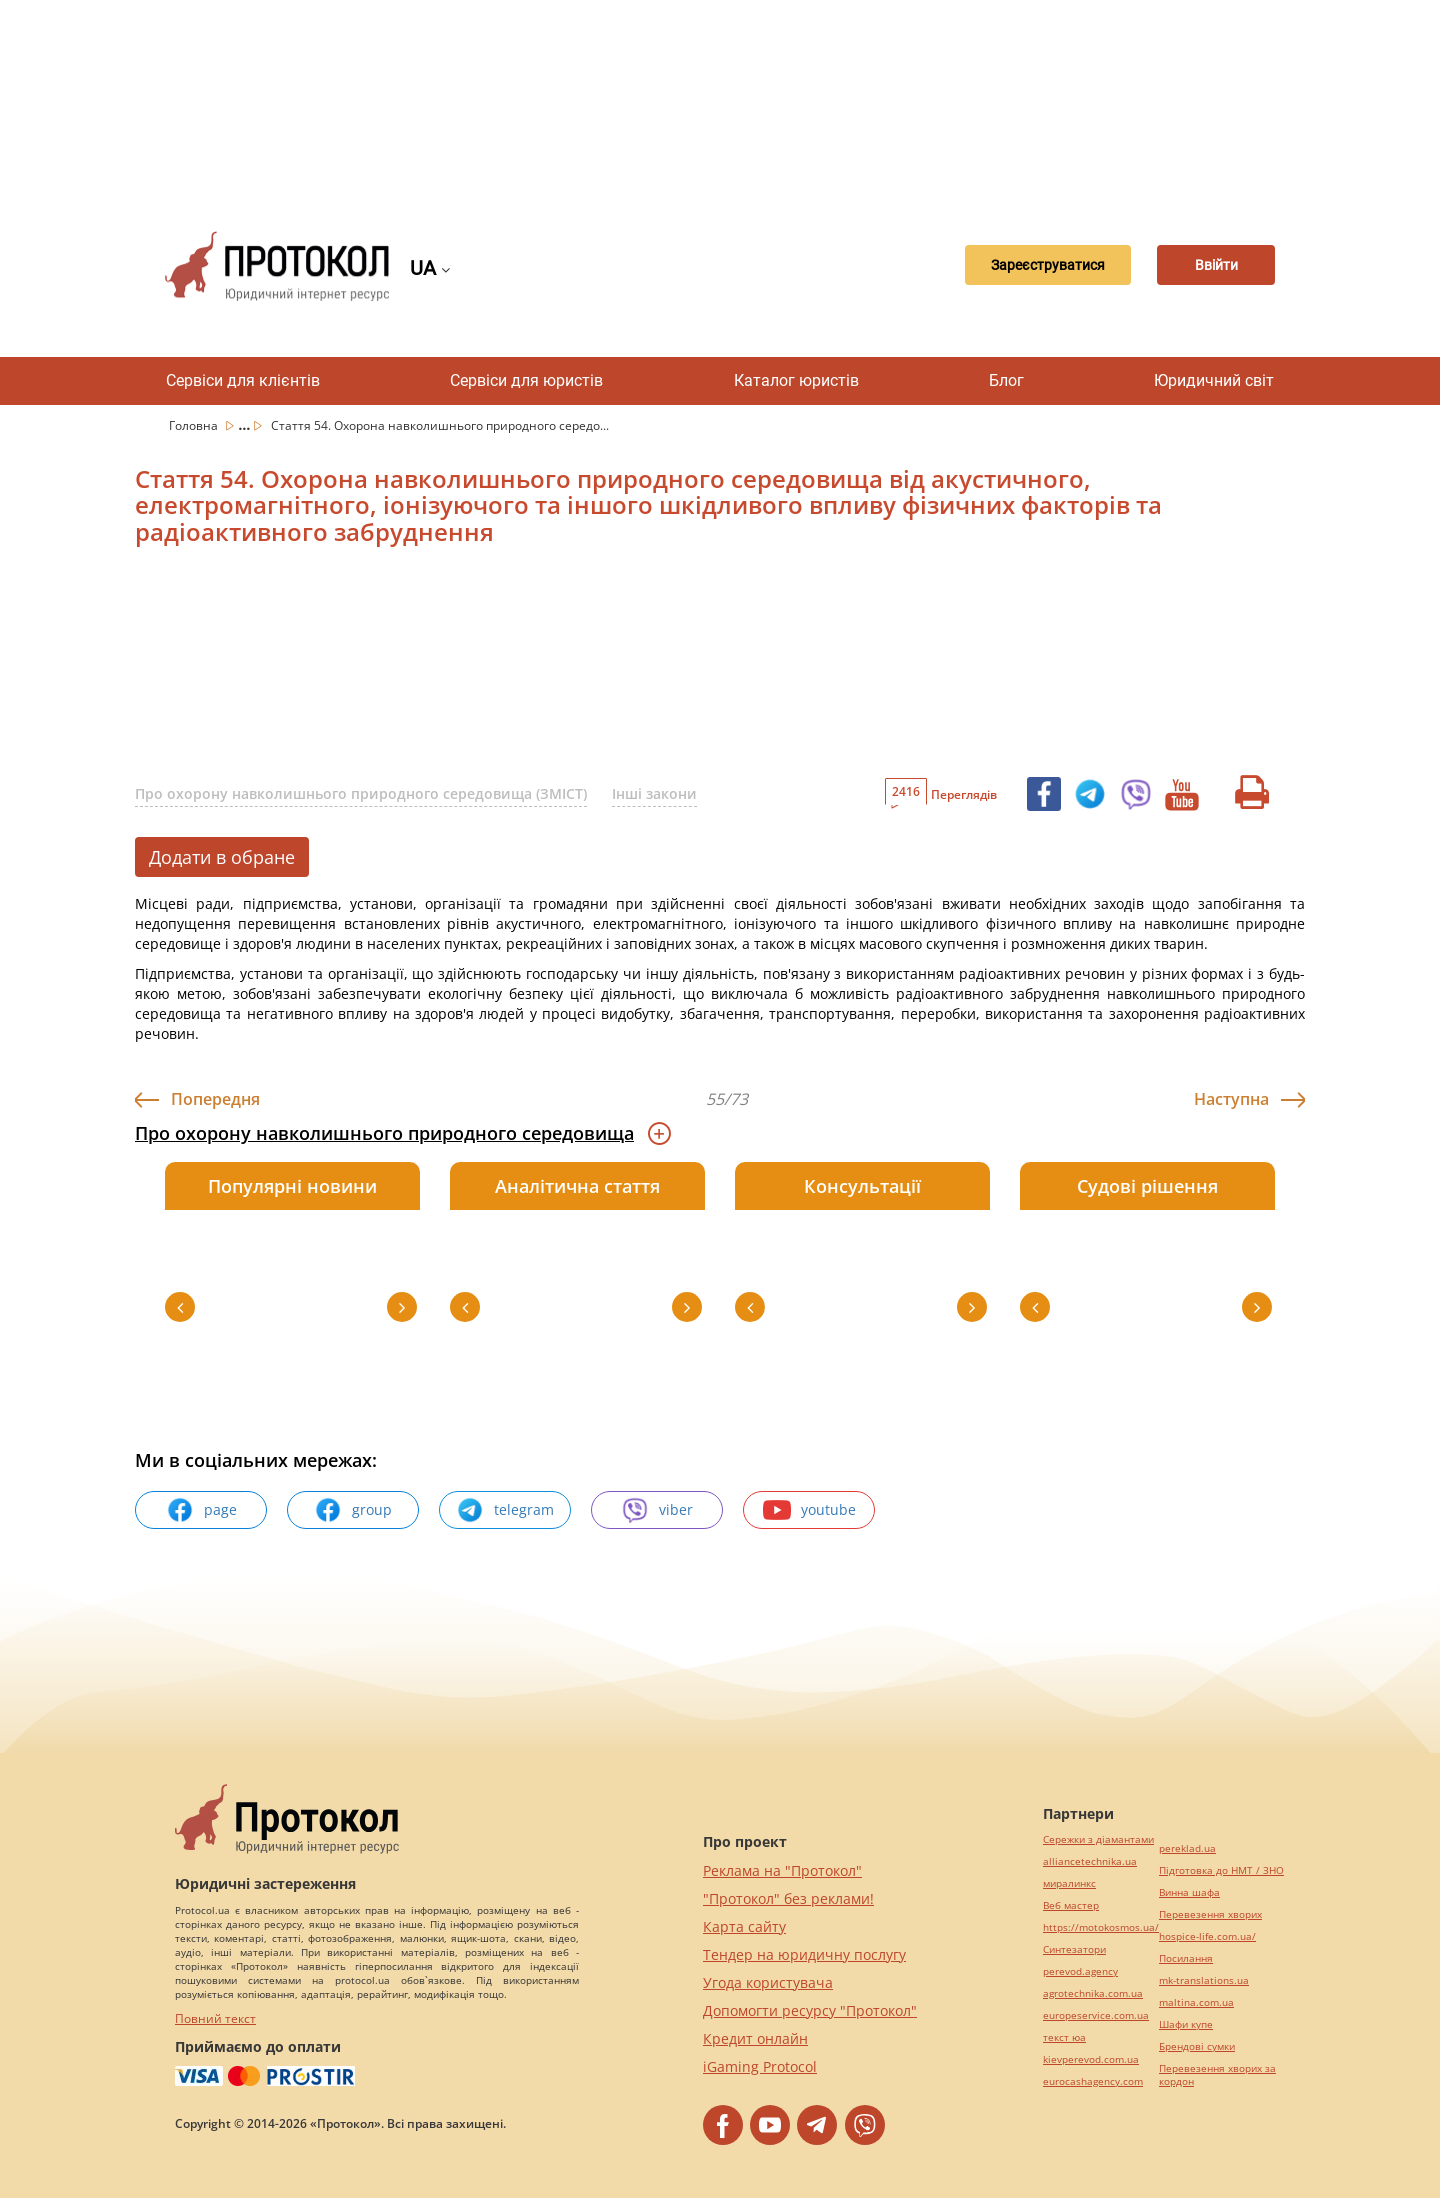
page (201, 1510)
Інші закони (654, 793)
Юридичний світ (1214, 380)
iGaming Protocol (760, 2066)
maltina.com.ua (1196, 2002)
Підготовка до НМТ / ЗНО (1221, 1870)
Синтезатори (1074, 1949)
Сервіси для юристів (526, 380)
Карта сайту (744, 1926)
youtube (809, 1510)
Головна (195, 425)
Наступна (1231, 1099)
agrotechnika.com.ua (1093, 1993)
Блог (1006, 380)
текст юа (1064, 2037)
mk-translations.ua (1204, 1980)
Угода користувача (768, 1982)
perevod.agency (1080, 1971)
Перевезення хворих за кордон (1217, 2075)
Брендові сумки (1197, 2046)
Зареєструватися (1015, 266)
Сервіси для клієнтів (243, 380)
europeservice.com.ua (1096, 2015)
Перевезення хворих (1210, 1914)
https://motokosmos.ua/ (1101, 1927)
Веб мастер (1071, 1905)
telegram (505, 1510)
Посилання (1186, 1958)
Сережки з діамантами (1098, 1839)
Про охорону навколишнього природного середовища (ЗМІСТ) (361, 793)
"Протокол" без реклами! (788, 1898)
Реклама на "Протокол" (782, 1870)
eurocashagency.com (1093, 2081)
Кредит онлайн (755, 2038)
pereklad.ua (1187, 1848)
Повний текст (215, 2018)
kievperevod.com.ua (1091, 2059)
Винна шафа (1189, 1892)
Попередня (215, 1099)
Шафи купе (1186, 2024)
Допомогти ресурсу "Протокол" (810, 2010)
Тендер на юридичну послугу (804, 1954)
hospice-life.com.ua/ (1207, 1936)
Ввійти (1205, 266)
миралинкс (1069, 1883)
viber (657, 1510)
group (353, 1510)
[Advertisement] (720, 100)
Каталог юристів (796, 380)
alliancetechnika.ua (1090, 1861)
